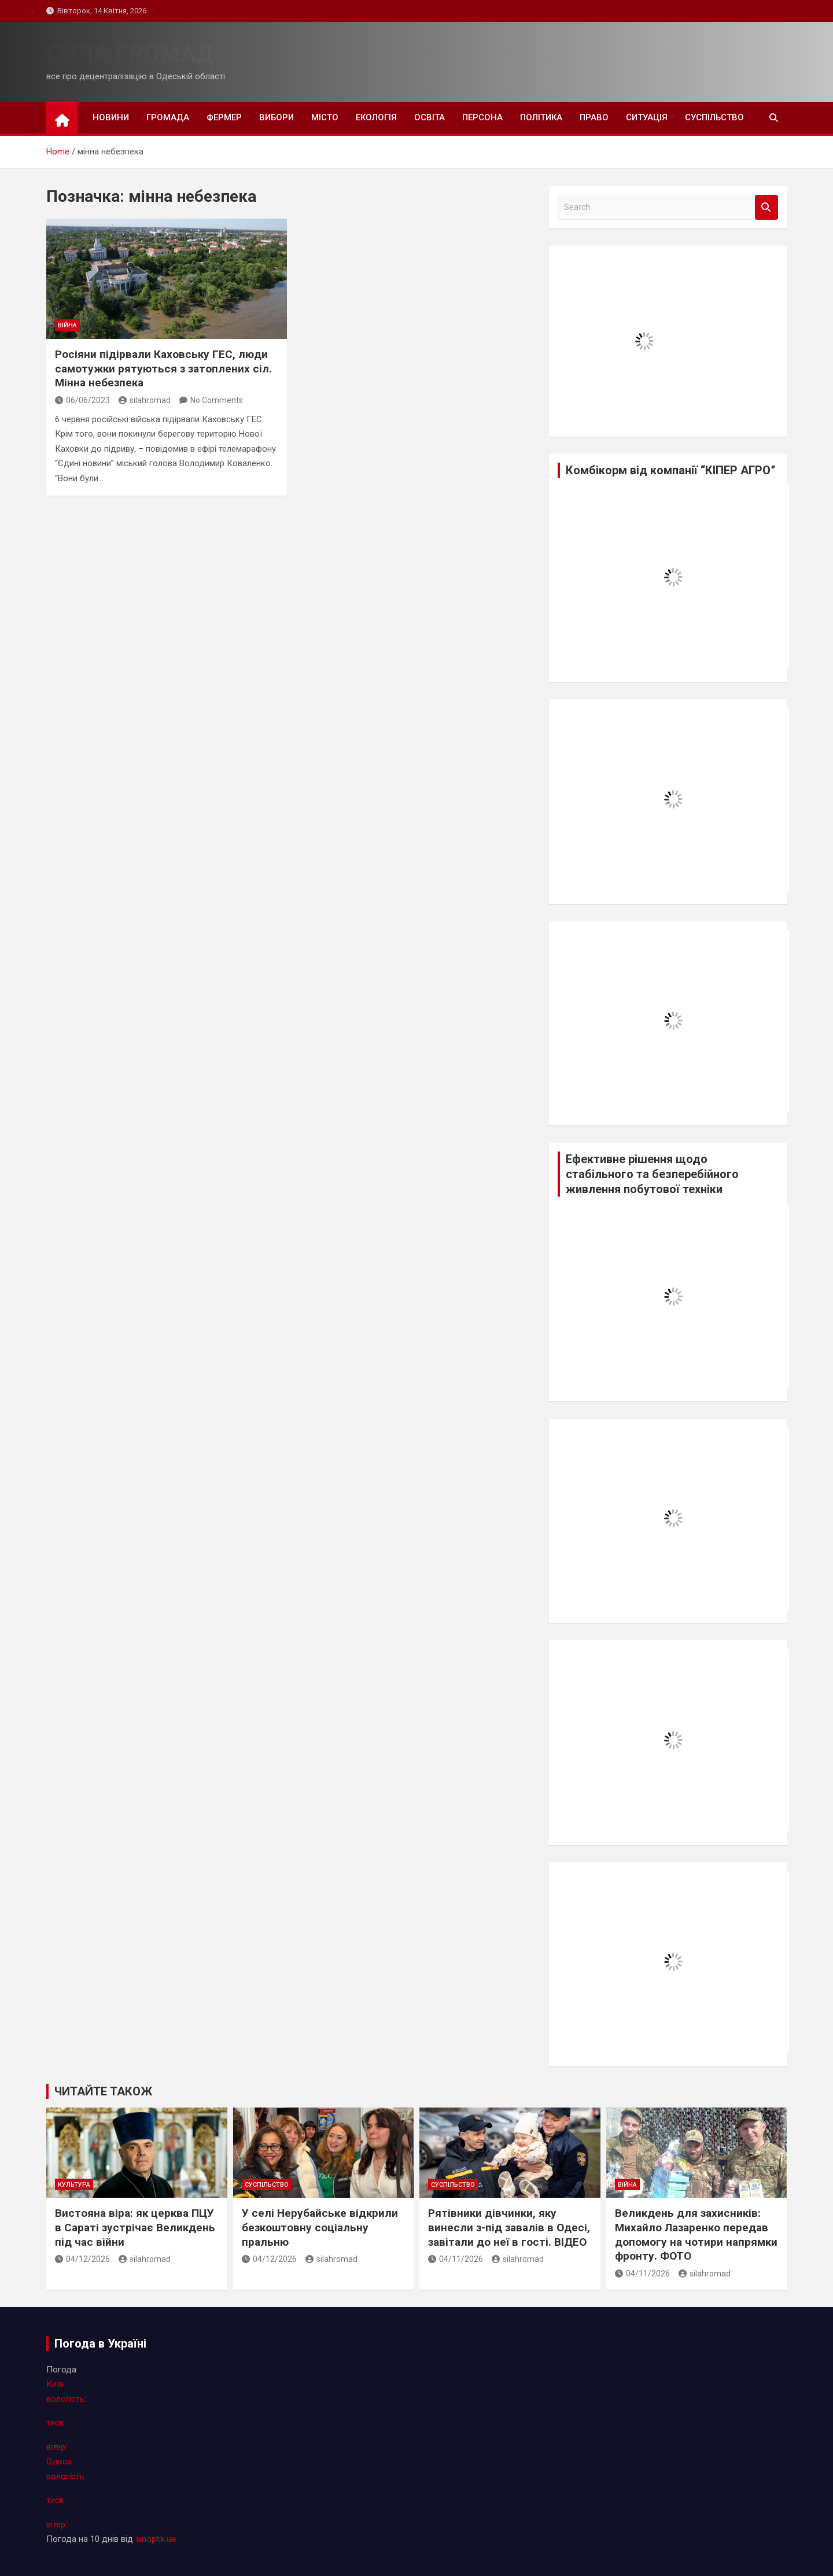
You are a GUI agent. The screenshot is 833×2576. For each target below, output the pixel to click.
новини (111, 117)
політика (541, 117)
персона (482, 117)
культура (74, 2185)
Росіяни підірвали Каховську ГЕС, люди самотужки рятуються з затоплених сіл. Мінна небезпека (163, 368)
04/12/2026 (82, 2259)
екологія (376, 117)
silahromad (145, 400)
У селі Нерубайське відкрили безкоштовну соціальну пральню (320, 2227)
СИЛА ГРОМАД (129, 54)
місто (324, 117)
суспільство (714, 117)
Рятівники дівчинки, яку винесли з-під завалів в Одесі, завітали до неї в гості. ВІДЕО (509, 2227)
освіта (429, 117)
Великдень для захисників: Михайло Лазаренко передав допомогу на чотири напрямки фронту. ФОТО (696, 2234)
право (594, 117)
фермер (224, 117)
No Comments (216, 400)
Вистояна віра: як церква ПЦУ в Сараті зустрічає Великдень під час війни (135, 2227)
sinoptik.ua (155, 2539)
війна (67, 325)
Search (766, 207)
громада (167, 117)
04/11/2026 (455, 2259)
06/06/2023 (82, 400)
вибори (276, 117)
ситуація (647, 117)
